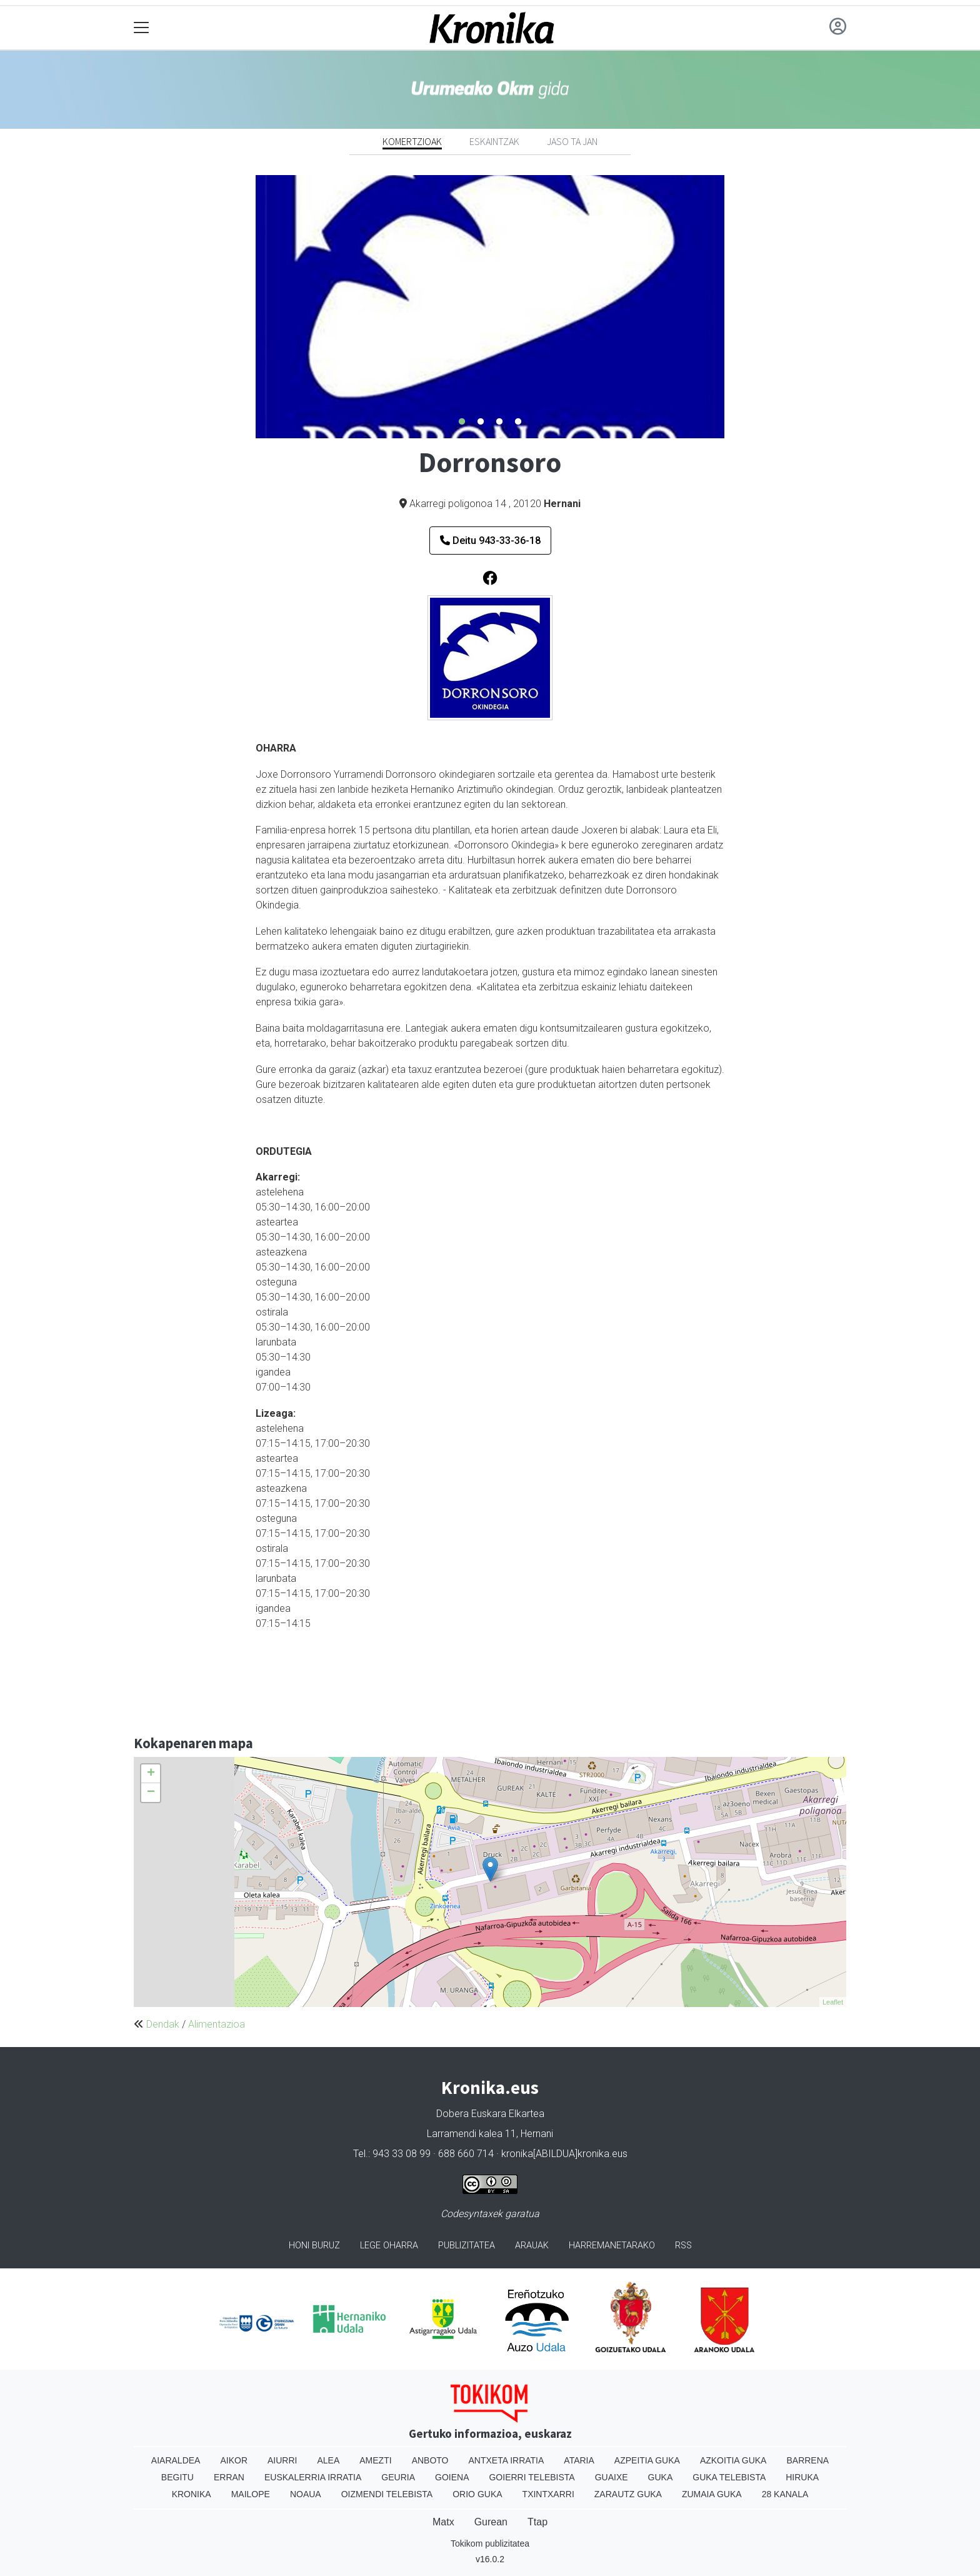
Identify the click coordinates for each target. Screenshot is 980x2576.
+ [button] (151, 1773)
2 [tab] (480, 422)
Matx (443, 2522)
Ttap (538, 2522)
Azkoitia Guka (733, 2460)
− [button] (151, 1792)
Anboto (430, 2460)
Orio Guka (477, 2494)
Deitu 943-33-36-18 (490, 540)
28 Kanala (785, 2494)
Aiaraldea (176, 2460)
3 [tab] (499, 422)
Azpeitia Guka (647, 2460)
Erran (229, 2477)
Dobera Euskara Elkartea (490, 2114)
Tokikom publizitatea (490, 2543)
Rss (683, 2245)
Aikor (234, 2460)
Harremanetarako (612, 2245)
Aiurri (282, 2460)
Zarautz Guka (628, 2494)
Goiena (452, 2477)
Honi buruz (314, 2245)
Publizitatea (466, 2245)
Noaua (305, 2494)
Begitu (177, 2477)
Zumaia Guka (712, 2494)
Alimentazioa (216, 2024)
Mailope (250, 2494)
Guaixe (611, 2477)
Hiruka (802, 2477)
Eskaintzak (494, 141)
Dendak (162, 2024)
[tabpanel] (490, 306)
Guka (660, 2477)
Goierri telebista (531, 2477)
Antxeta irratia (506, 2460)
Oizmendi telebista (387, 2494)
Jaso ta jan (572, 141)
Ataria (579, 2460)
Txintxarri (548, 2494)
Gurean (491, 2522)
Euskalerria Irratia (312, 2477)
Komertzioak (412, 141)
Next (734, 307)
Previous (246, 307)
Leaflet (832, 2002)
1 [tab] (462, 422)
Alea (328, 2460)
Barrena (807, 2460)
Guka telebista (729, 2477)
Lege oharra (389, 2245)
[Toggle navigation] (141, 28)
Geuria (398, 2477)
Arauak (532, 2245)
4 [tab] (518, 422)
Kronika (191, 2494)
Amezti (375, 2460)
